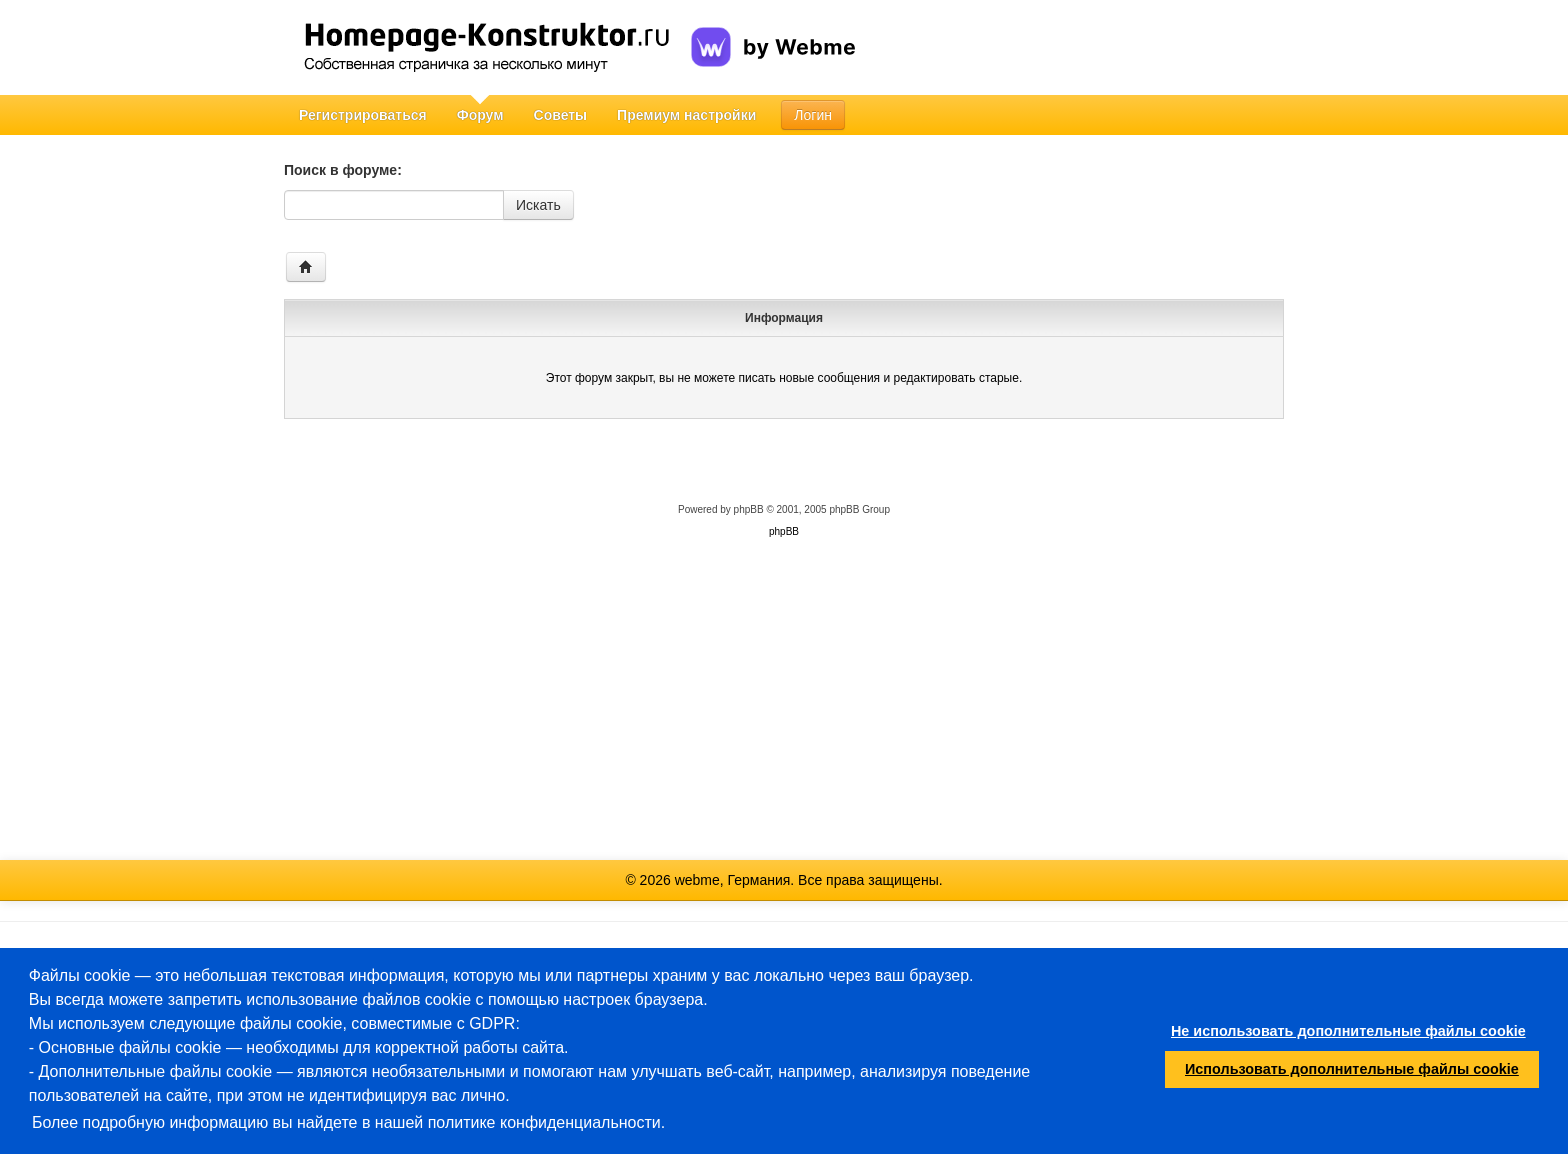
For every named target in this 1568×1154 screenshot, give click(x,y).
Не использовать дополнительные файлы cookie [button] (1348, 1031)
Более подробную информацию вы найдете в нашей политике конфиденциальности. (348, 1122)
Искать (538, 205)
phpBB (749, 509)
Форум (480, 115)
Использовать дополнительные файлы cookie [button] (1352, 1069)
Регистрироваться (363, 115)
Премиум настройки (686, 115)
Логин (813, 115)
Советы (561, 115)
